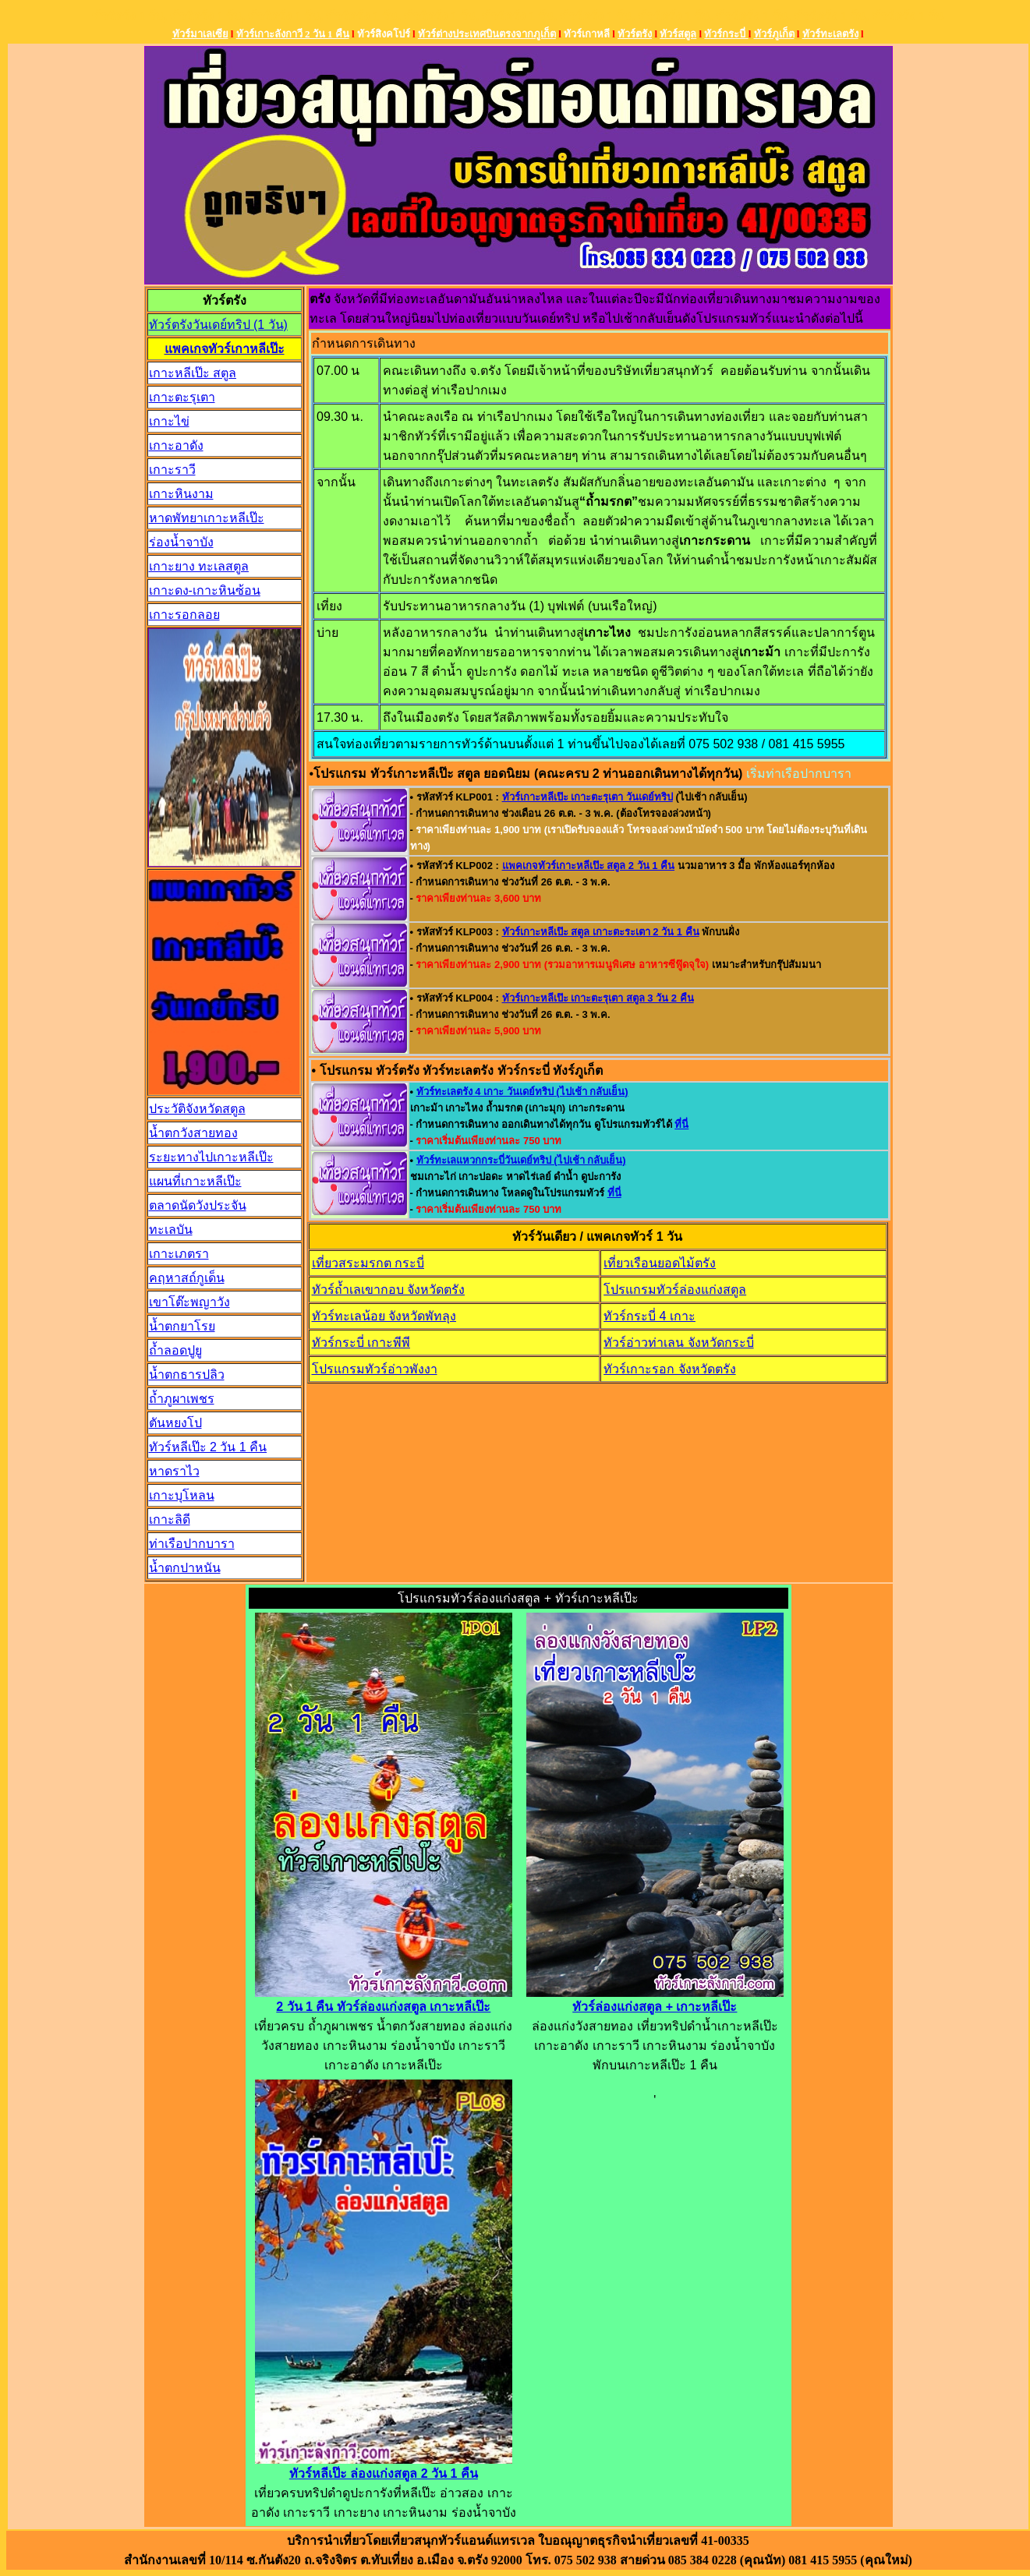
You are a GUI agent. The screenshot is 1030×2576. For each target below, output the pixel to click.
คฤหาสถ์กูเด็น (187, 1277)
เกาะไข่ (169, 421)
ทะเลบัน (171, 1229)
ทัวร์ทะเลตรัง (830, 34)
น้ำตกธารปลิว (187, 1374)
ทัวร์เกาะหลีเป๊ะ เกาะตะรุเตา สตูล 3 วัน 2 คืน (598, 998)
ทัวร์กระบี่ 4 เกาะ (649, 1316)
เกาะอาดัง (176, 445)
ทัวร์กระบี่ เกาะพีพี (361, 1342)
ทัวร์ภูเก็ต (774, 34)
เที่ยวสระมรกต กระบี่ (368, 1263)
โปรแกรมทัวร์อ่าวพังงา (374, 1369)
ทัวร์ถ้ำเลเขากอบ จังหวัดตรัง (388, 1289)
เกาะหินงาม (181, 493)
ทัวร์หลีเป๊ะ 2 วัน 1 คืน (208, 1447)
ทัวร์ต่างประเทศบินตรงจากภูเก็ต (487, 34)
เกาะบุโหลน (181, 1495)
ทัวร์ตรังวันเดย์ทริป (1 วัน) (218, 324)
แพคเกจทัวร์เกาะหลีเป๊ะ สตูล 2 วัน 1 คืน (588, 865)
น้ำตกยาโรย (182, 1326)
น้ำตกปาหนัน (185, 1567)
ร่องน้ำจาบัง (181, 542)
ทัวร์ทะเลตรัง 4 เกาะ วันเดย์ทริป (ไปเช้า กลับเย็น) (522, 1091)
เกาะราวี (172, 469)
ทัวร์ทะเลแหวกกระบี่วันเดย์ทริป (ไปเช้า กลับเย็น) (521, 1160)
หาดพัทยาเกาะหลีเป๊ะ (206, 518)
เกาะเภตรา (179, 1253)
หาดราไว (174, 1471)
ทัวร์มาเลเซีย (200, 34)
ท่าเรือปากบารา (192, 1543)
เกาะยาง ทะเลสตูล (199, 566)
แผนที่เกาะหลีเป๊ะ (195, 1181)
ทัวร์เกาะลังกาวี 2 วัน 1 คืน (292, 34)
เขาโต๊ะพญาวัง (189, 1302)
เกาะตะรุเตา (182, 397)
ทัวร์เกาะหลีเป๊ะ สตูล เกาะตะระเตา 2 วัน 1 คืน (600, 932)
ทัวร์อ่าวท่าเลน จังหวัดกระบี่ (678, 1342)
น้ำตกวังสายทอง (193, 1133)
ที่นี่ (681, 1124)
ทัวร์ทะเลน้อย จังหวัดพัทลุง (384, 1316)
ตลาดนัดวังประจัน (197, 1205)
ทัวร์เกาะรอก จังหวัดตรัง (669, 1369)
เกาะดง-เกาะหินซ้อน (204, 590)
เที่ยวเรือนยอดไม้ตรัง (659, 1263)
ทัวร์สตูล (678, 34)
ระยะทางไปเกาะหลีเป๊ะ (211, 1157)
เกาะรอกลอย (184, 614)
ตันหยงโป (175, 1422)
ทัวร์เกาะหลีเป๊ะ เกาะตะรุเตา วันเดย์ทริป (587, 797)
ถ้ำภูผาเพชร (181, 1398)
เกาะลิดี (169, 1519)
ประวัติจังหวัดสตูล (197, 1108)
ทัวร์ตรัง (635, 34)
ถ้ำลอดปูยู (175, 1350)
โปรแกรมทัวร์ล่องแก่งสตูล (674, 1289)
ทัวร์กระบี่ (726, 34)
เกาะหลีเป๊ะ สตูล (192, 373)
